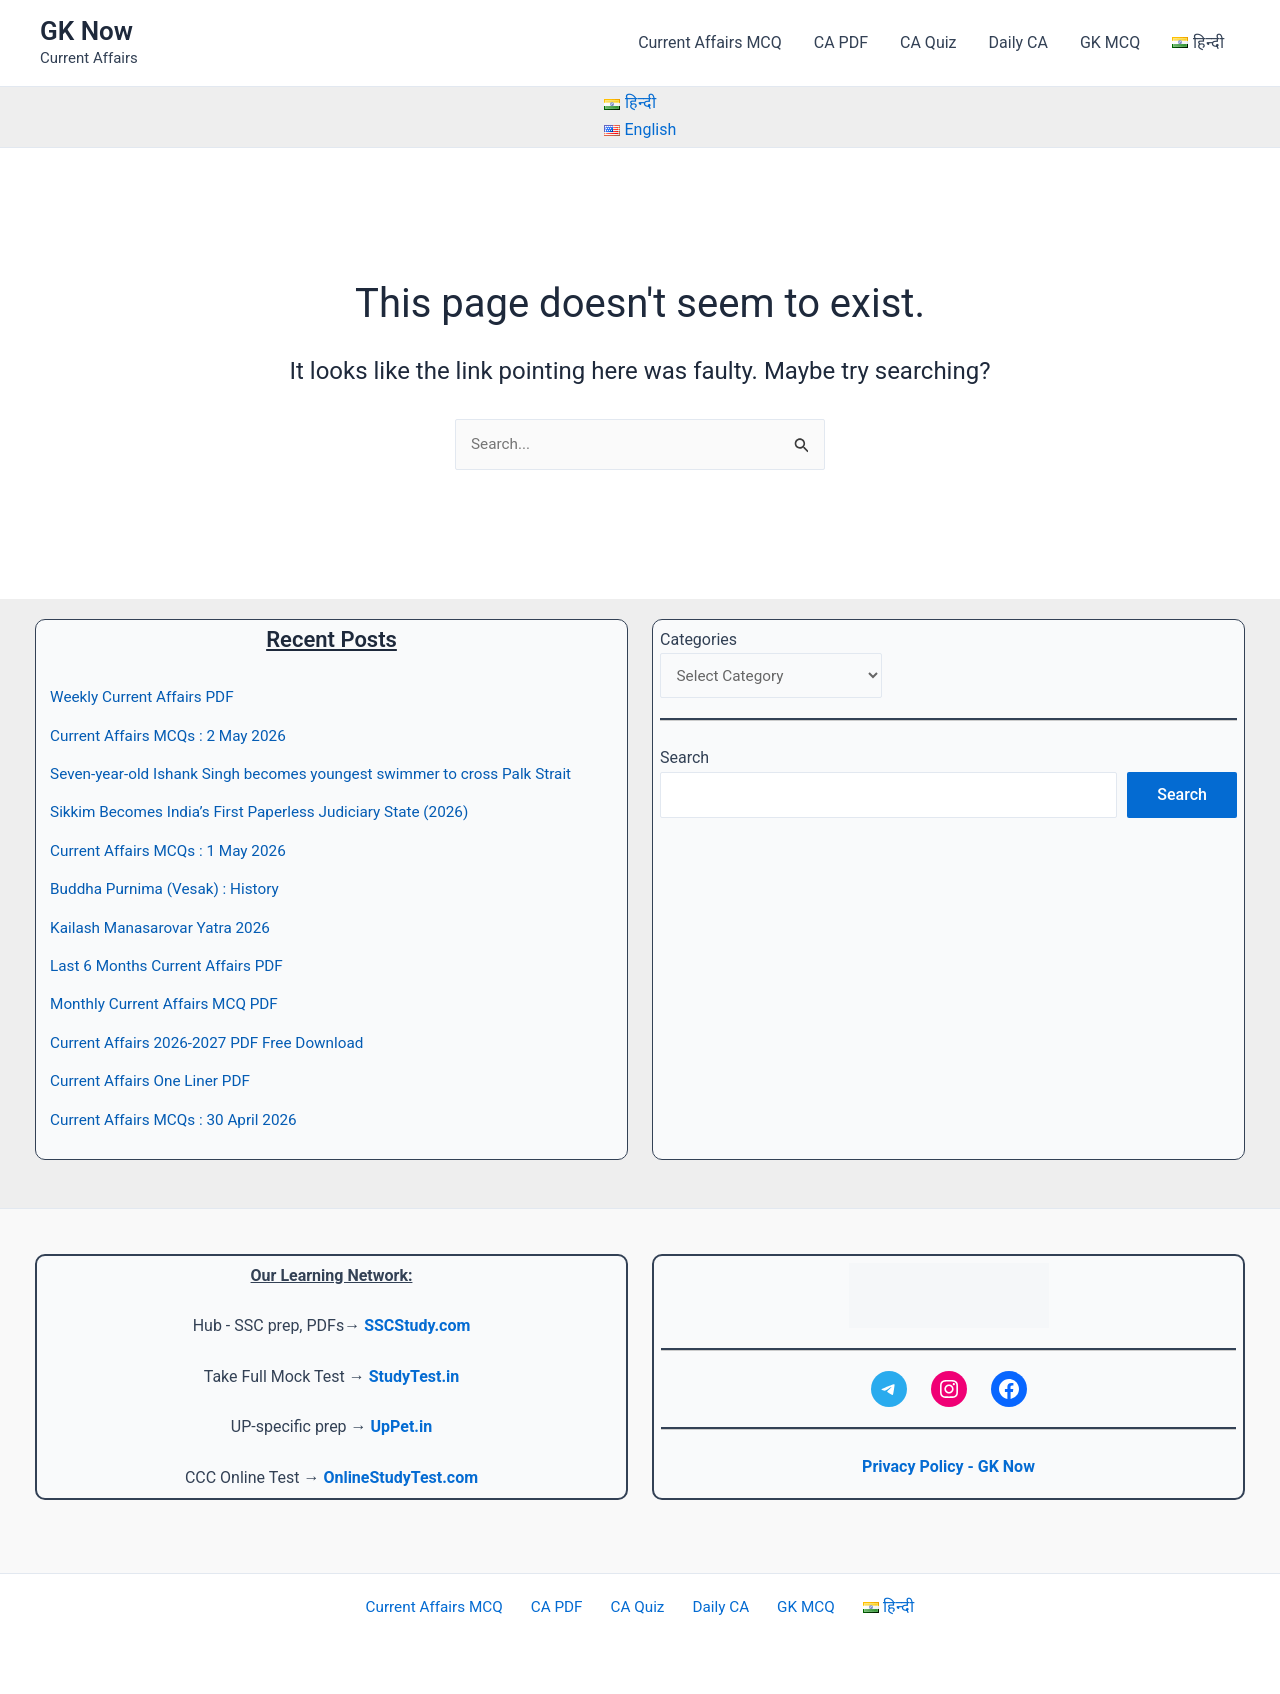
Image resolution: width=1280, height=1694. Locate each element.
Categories (698, 639)
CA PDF (841, 42)
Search (684, 760)
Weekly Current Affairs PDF (146, 697)
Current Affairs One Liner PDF (154, 1081)
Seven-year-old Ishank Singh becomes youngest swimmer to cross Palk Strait (323, 774)
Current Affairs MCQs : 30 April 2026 (179, 1119)
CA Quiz (928, 42)
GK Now (86, 31)
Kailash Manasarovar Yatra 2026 (165, 927)
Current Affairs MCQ (710, 42)
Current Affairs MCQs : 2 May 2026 (173, 735)
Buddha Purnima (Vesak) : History (169, 889)
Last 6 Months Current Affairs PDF (172, 965)
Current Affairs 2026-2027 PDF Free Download (214, 1042)
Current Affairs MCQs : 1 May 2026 (173, 850)
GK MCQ (1110, 42)
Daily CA (1018, 42)
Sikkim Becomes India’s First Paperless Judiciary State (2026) (269, 812)
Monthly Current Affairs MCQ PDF (169, 1004)
